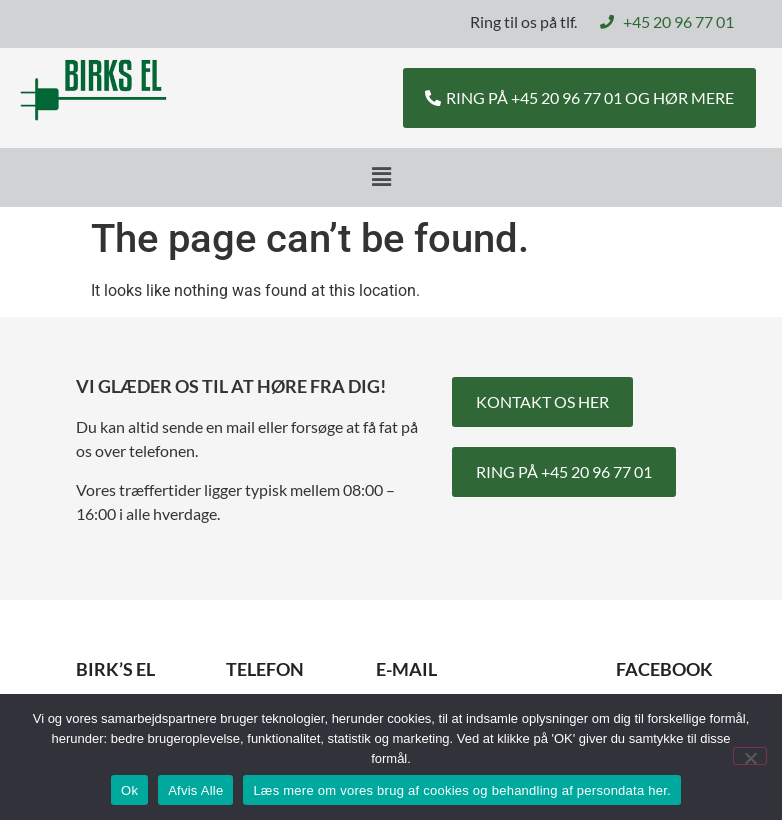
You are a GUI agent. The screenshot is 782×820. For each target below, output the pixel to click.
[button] (381, 177)
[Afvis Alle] (750, 756)
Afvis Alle (195, 790)
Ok (129, 790)
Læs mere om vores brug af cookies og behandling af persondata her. (462, 790)
